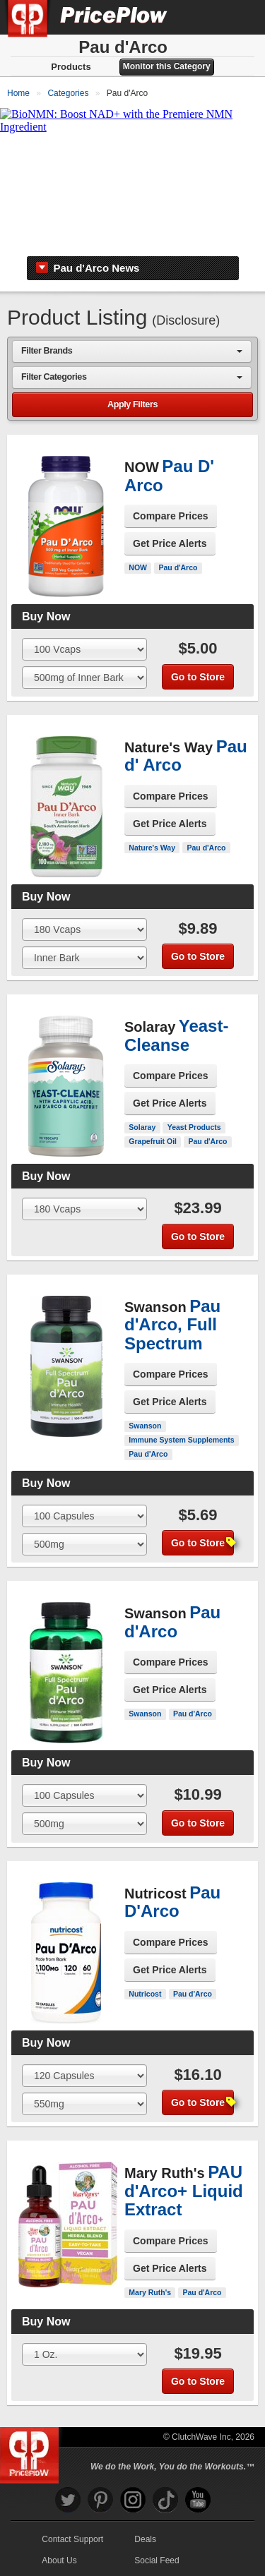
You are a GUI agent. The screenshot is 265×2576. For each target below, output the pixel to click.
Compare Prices (170, 516)
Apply (132, 404)
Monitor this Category (167, 66)
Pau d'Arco (177, 567)
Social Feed (156, 2560)
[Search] (207, 17)
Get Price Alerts (170, 543)
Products (70, 66)
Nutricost (145, 1994)
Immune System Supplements (181, 1440)
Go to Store (198, 676)
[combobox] (132, 351)
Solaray (142, 1127)
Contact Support (72, 2539)
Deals (145, 2539)
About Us (59, 2560)
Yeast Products (194, 1127)
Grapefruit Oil (153, 1141)
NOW (138, 567)
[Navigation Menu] (239, 17)
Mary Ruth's (150, 2292)
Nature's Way (152, 847)
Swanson (145, 1425)
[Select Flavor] (84, 677)
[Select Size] (84, 649)
